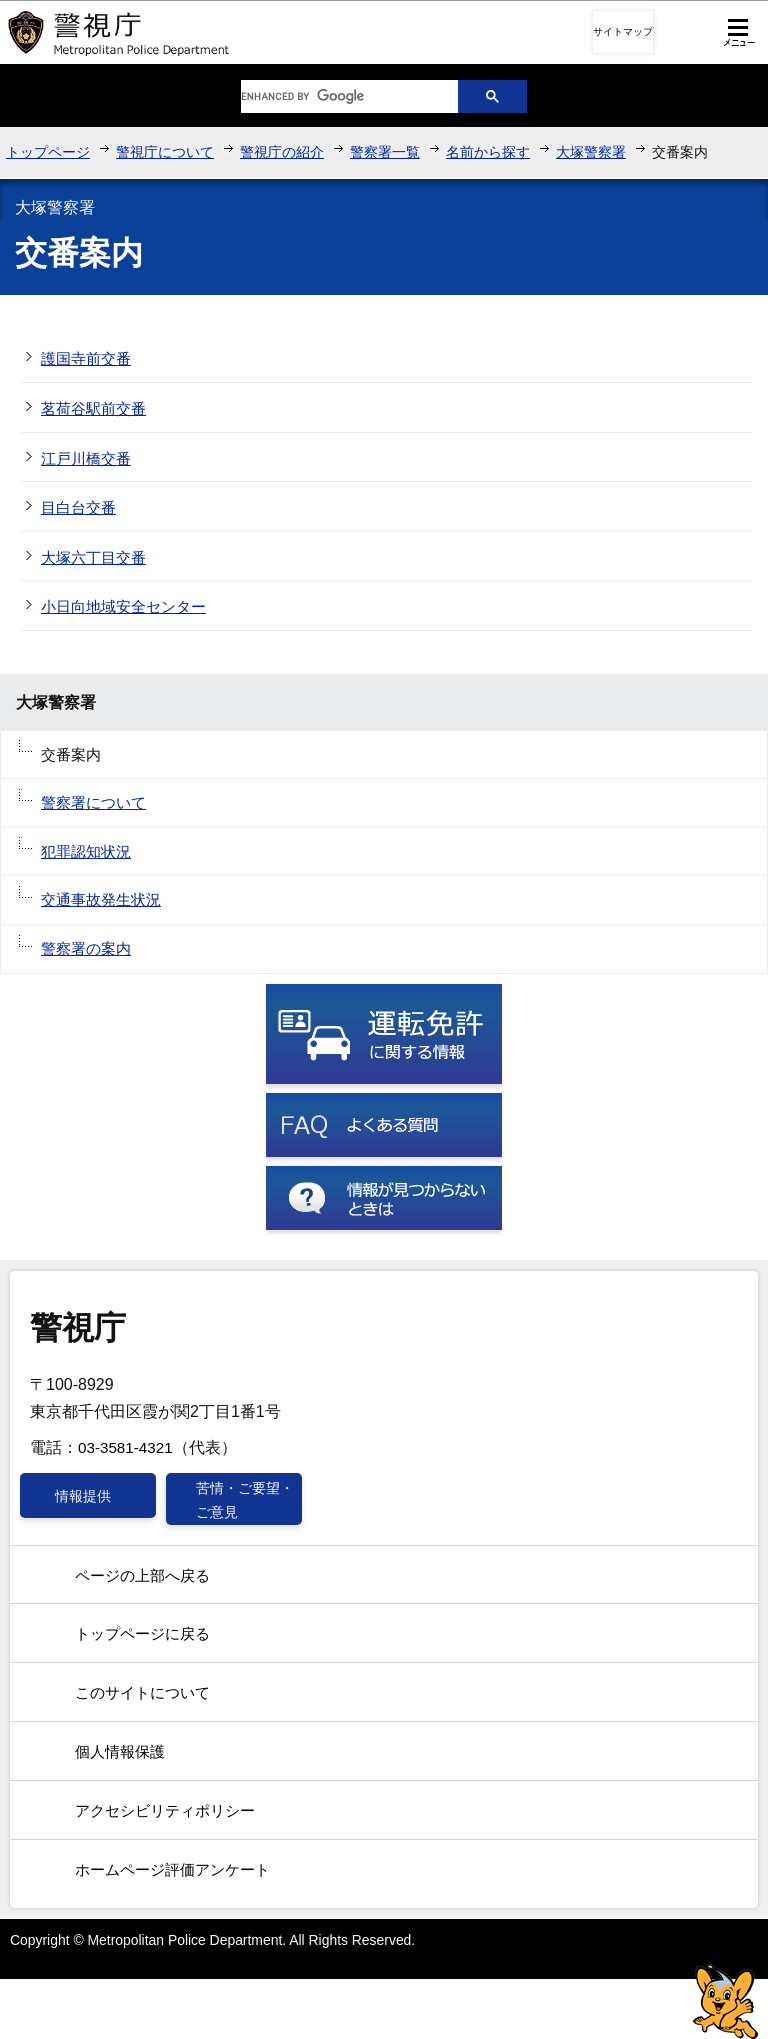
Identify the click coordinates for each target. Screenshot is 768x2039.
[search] (334, 96)
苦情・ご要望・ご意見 (245, 1500)
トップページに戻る (142, 1633)
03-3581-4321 (125, 1447)
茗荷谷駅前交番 (93, 408)
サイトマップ (623, 31)
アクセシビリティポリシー (165, 1810)
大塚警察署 (591, 152)
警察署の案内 (86, 948)
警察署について (93, 802)
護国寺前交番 (86, 358)
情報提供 (83, 1496)
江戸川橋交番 (86, 458)
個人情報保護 (120, 1751)
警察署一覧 (385, 152)
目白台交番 (78, 507)
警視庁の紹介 (282, 152)
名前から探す (488, 152)
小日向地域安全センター (123, 606)
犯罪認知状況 (86, 851)
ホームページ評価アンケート (172, 1869)
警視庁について (165, 152)
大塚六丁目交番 (93, 557)
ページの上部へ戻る (142, 1575)
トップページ (48, 152)
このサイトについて (142, 1692)
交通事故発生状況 (101, 899)
